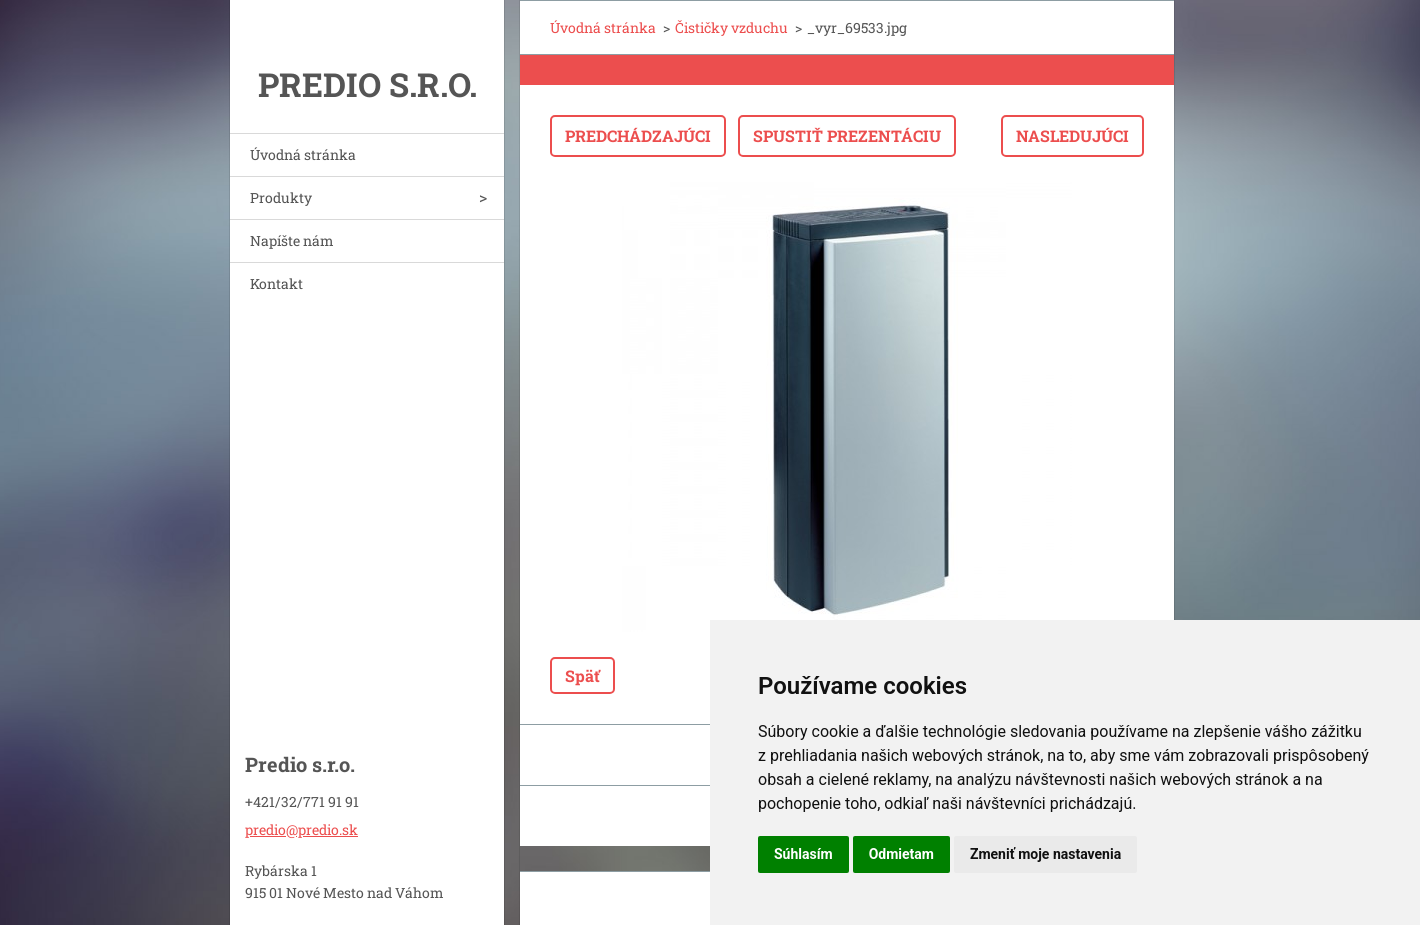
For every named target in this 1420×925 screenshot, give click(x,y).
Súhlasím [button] (803, 854)
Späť (582, 675)
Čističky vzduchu (731, 27)
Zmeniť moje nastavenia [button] (1045, 854)
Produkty (281, 197)
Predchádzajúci (638, 135)
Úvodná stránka (303, 154)
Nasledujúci (1072, 135)
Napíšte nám (292, 240)
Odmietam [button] (901, 854)
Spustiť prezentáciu (847, 135)
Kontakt (276, 283)
